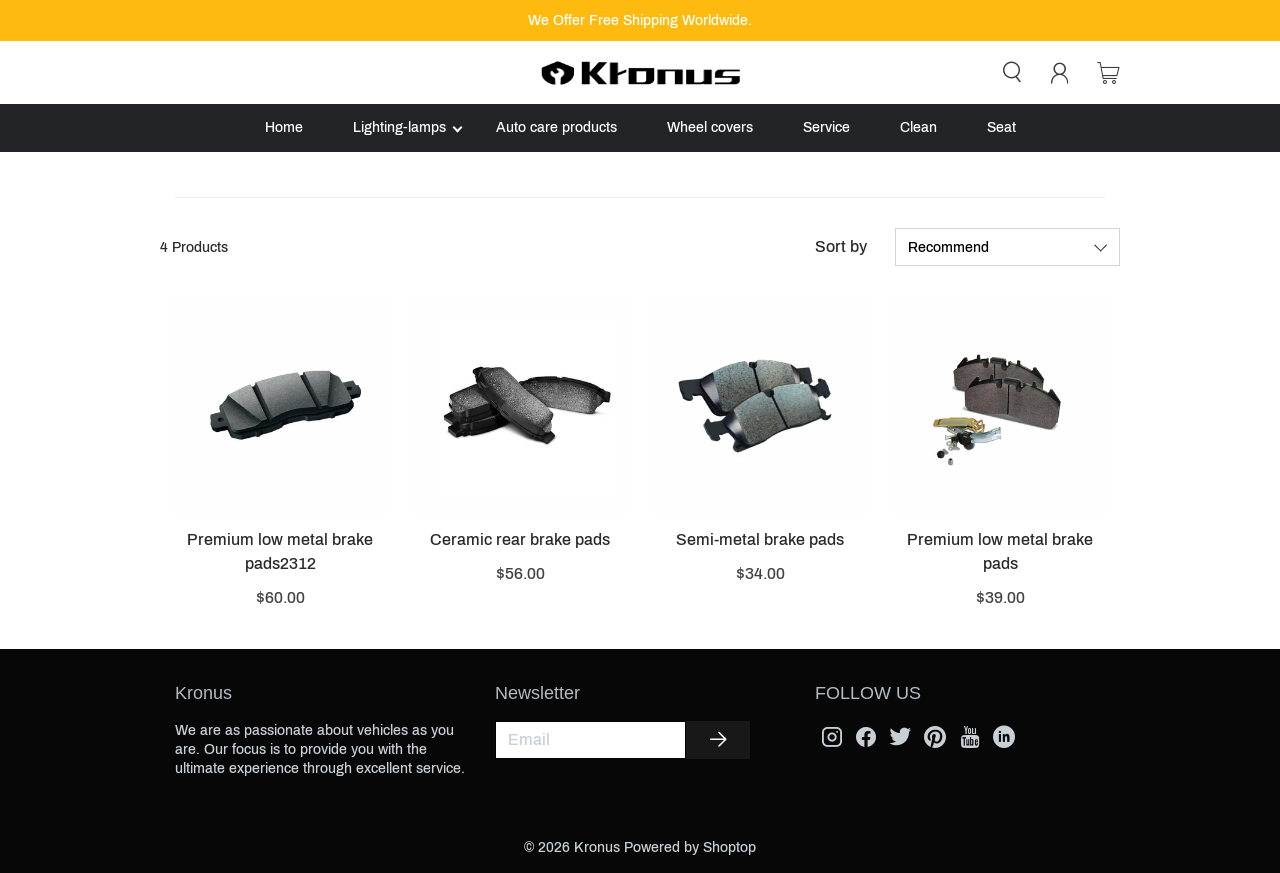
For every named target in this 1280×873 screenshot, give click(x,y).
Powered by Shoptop (690, 847)
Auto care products (556, 127)
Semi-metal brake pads (760, 539)
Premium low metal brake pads (1000, 551)
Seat (1001, 127)
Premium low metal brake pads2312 (280, 551)
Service (826, 127)
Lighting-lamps (399, 127)
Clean (918, 127)
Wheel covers (710, 127)
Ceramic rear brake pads (520, 539)
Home (284, 127)
